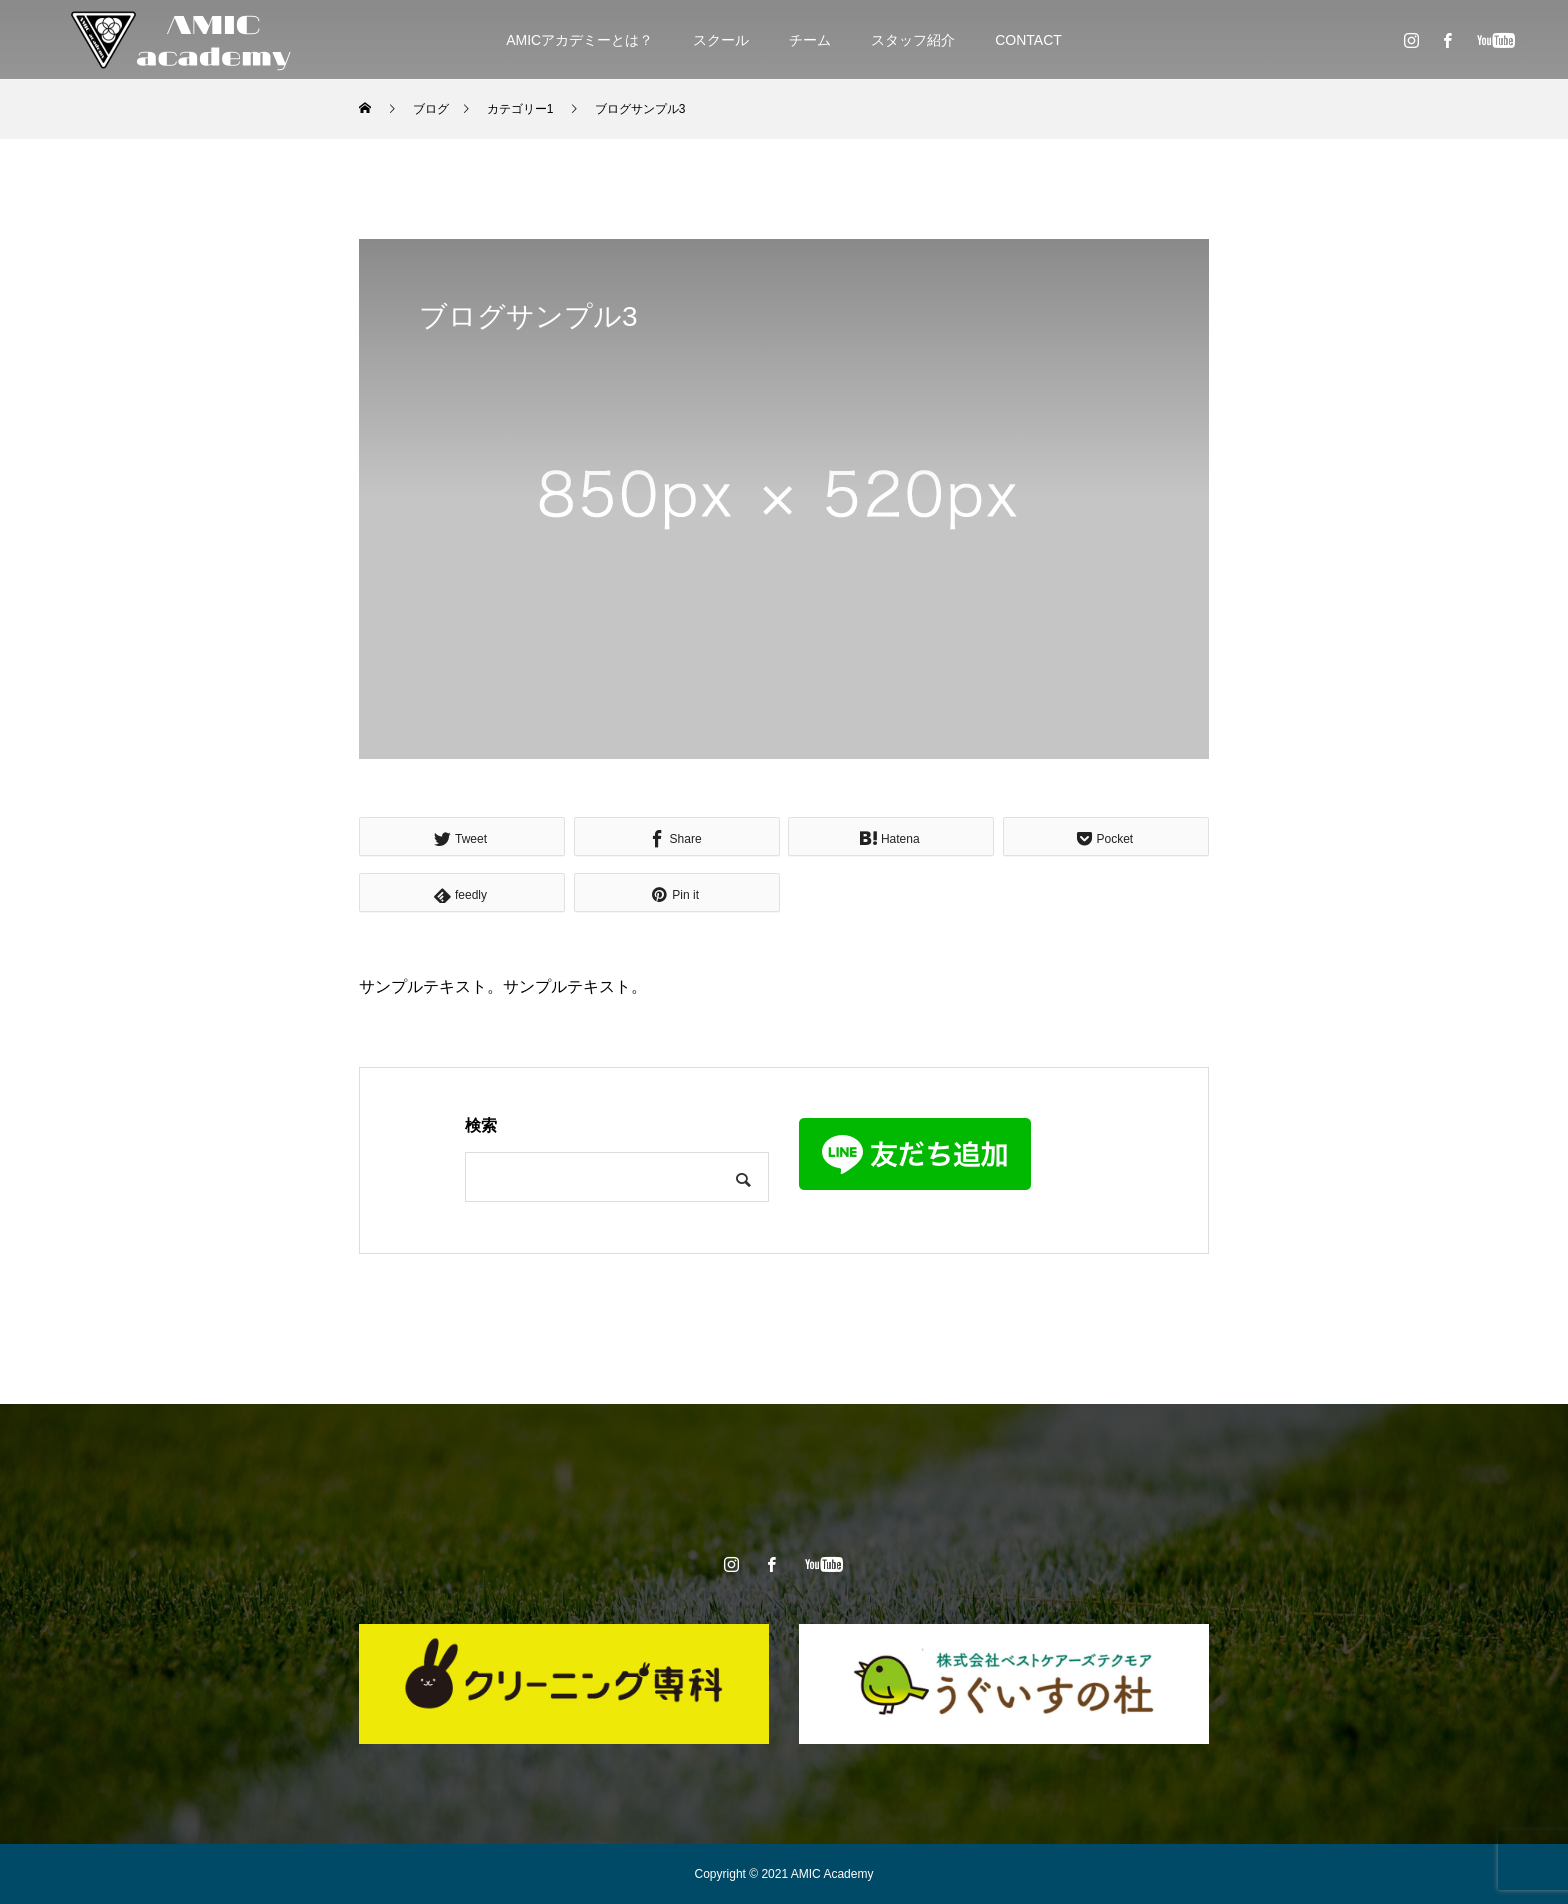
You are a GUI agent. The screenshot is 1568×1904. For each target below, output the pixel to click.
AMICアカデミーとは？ (579, 40)
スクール (721, 40)
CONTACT (1028, 40)
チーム (810, 40)
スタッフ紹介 (913, 40)
